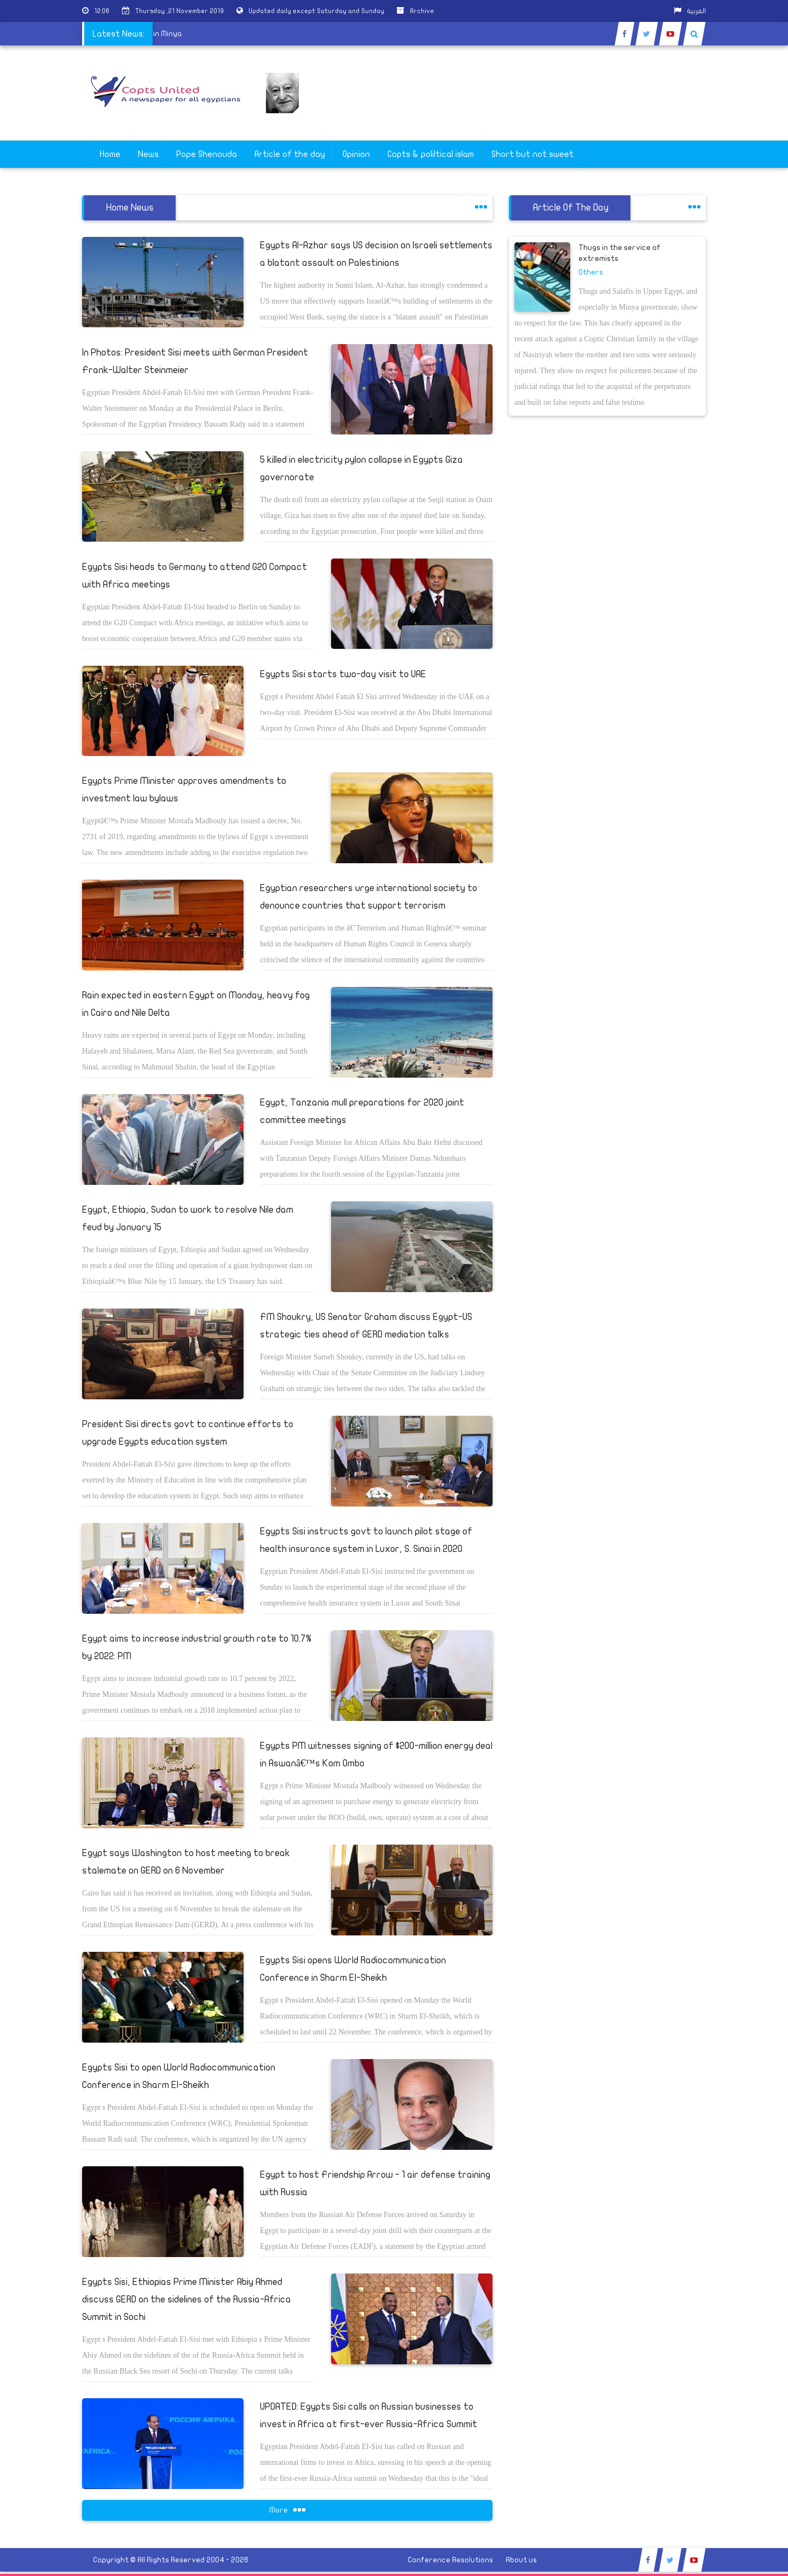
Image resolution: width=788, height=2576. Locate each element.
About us (521, 2560)
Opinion (356, 154)
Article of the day (289, 154)
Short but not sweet (532, 154)
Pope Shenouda (206, 154)
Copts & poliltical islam (430, 154)
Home (110, 154)
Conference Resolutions (450, 2560)
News (148, 154)
